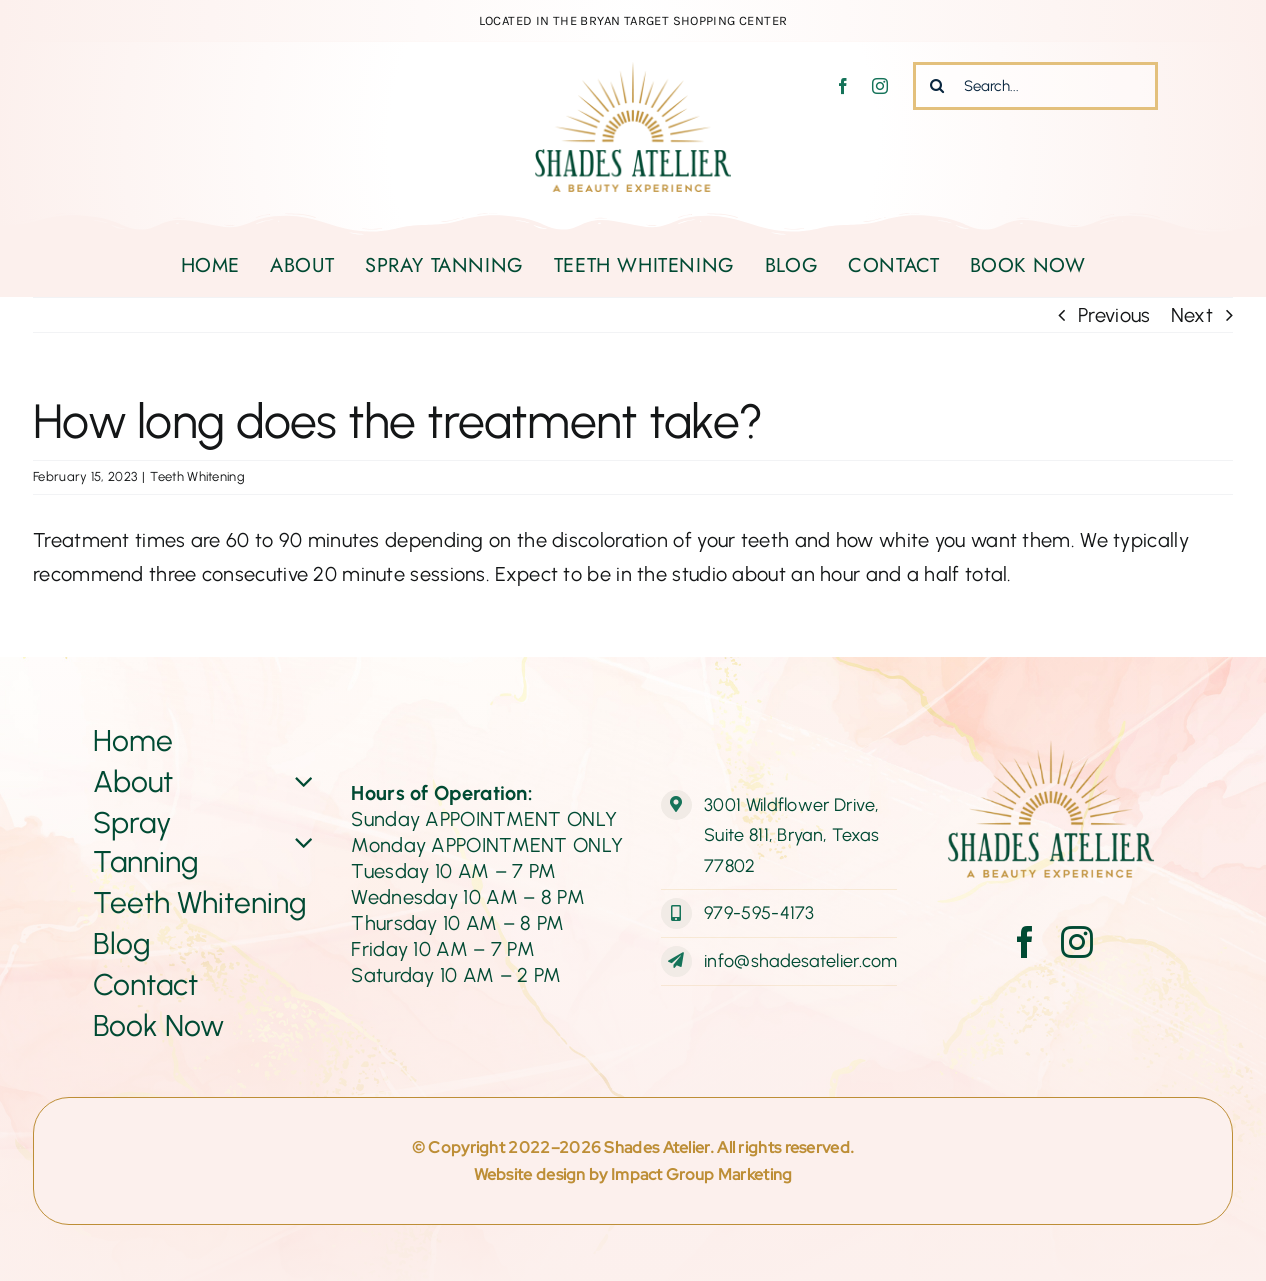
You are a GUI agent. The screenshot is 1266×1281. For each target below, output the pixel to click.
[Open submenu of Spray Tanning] (301, 842)
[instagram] (880, 86)
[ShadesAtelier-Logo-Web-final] (633, 72)
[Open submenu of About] (301, 781)
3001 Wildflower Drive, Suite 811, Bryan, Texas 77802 (792, 835)
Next (1192, 315)
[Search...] (1035, 86)
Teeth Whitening (197, 476)
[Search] (937, 86)
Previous (1114, 315)
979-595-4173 (759, 913)
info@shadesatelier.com (801, 961)
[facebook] (843, 86)
